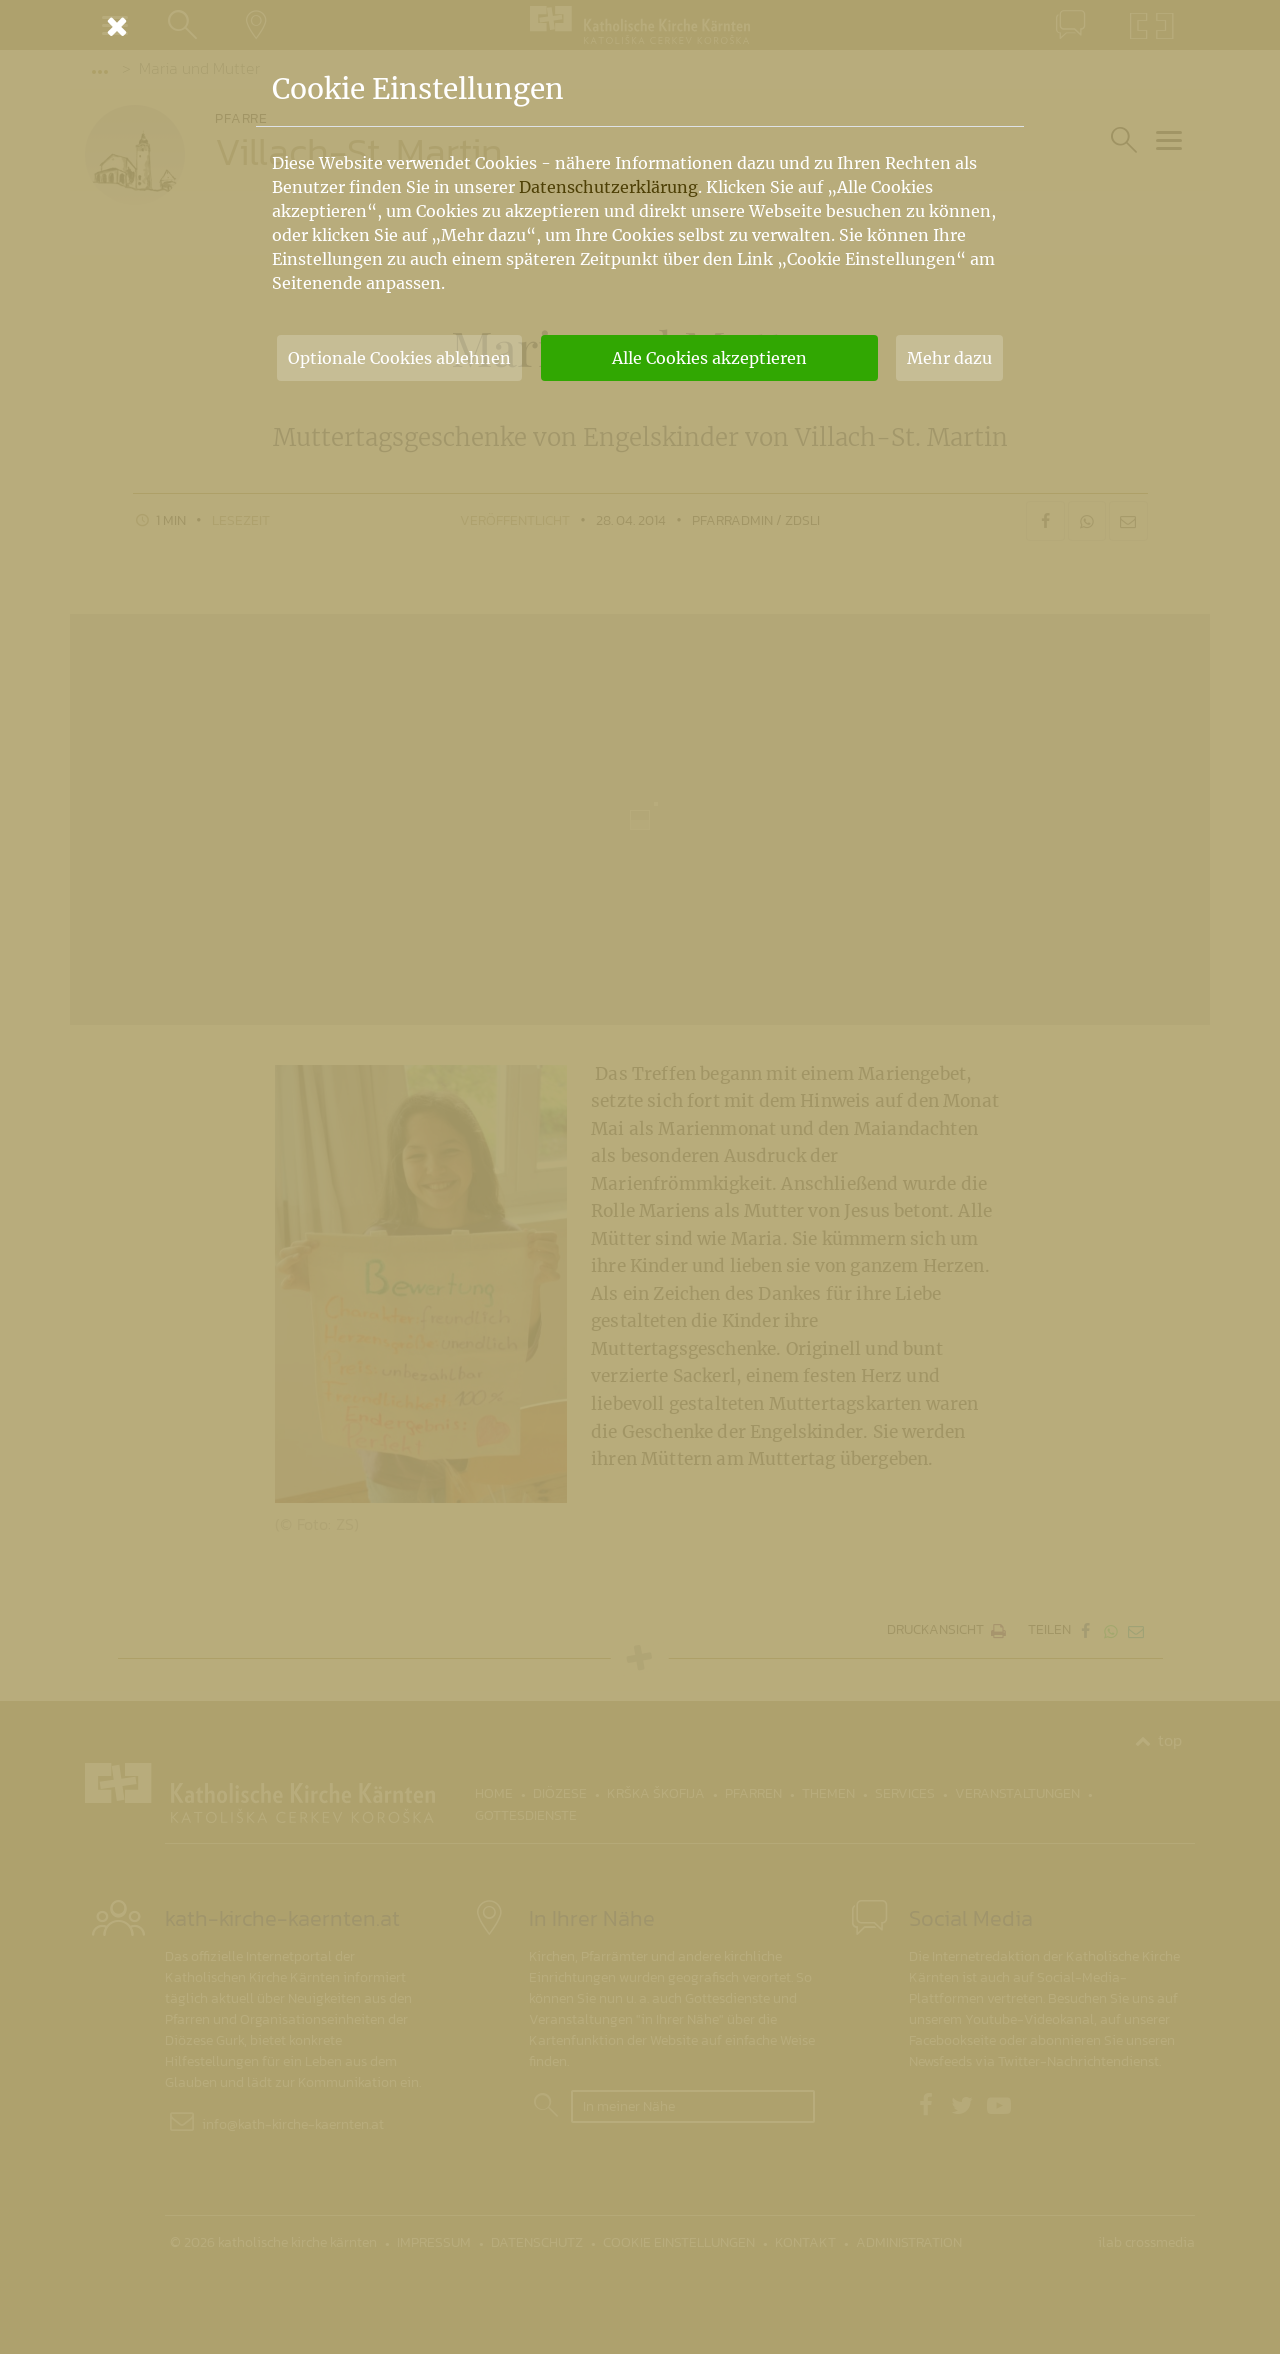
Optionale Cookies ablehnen (399, 358)
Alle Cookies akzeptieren (709, 358)
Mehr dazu (949, 358)
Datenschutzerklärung (608, 187)
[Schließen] (640, 26)
